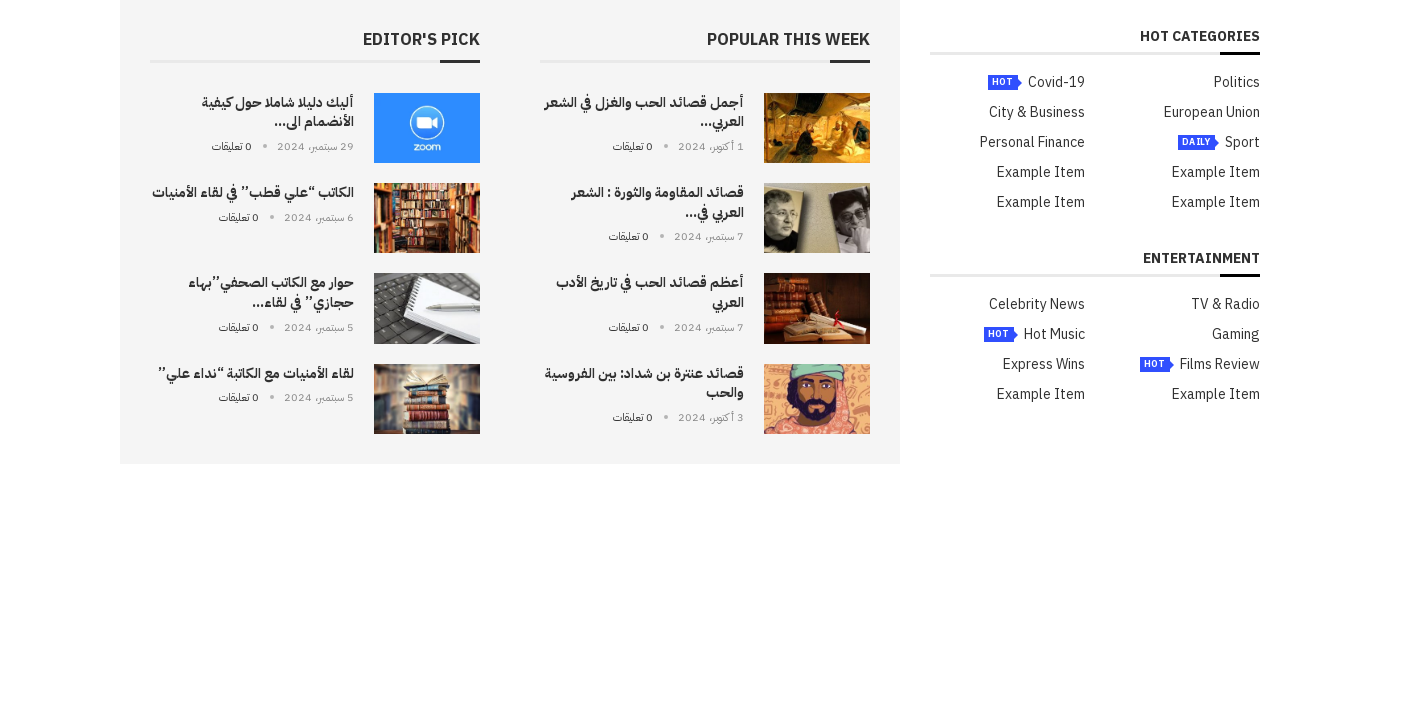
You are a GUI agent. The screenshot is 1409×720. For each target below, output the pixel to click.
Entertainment (1201, 260)
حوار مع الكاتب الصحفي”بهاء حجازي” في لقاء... (271, 292)
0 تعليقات (633, 146)
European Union (1212, 113)
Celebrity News (1037, 305)
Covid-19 (1056, 83)
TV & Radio (1225, 305)
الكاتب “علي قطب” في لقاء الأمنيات (253, 192)
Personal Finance (1032, 143)
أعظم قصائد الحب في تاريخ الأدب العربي (650, 292)
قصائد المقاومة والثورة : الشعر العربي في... (658, 202)
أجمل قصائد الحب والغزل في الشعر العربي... (644, 112)
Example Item (1216, 173)
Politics (1237, 83)
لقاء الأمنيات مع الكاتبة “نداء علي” (256, 373)
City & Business (1037, 113)
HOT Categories (1200, 38)
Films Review (1220, 365)
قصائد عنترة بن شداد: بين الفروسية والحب (644, 383)
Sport (1242, 143)
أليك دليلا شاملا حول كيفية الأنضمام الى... (278, 112)
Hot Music (1054, 335)
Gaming (1236, 335)
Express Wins (1044, 365)
